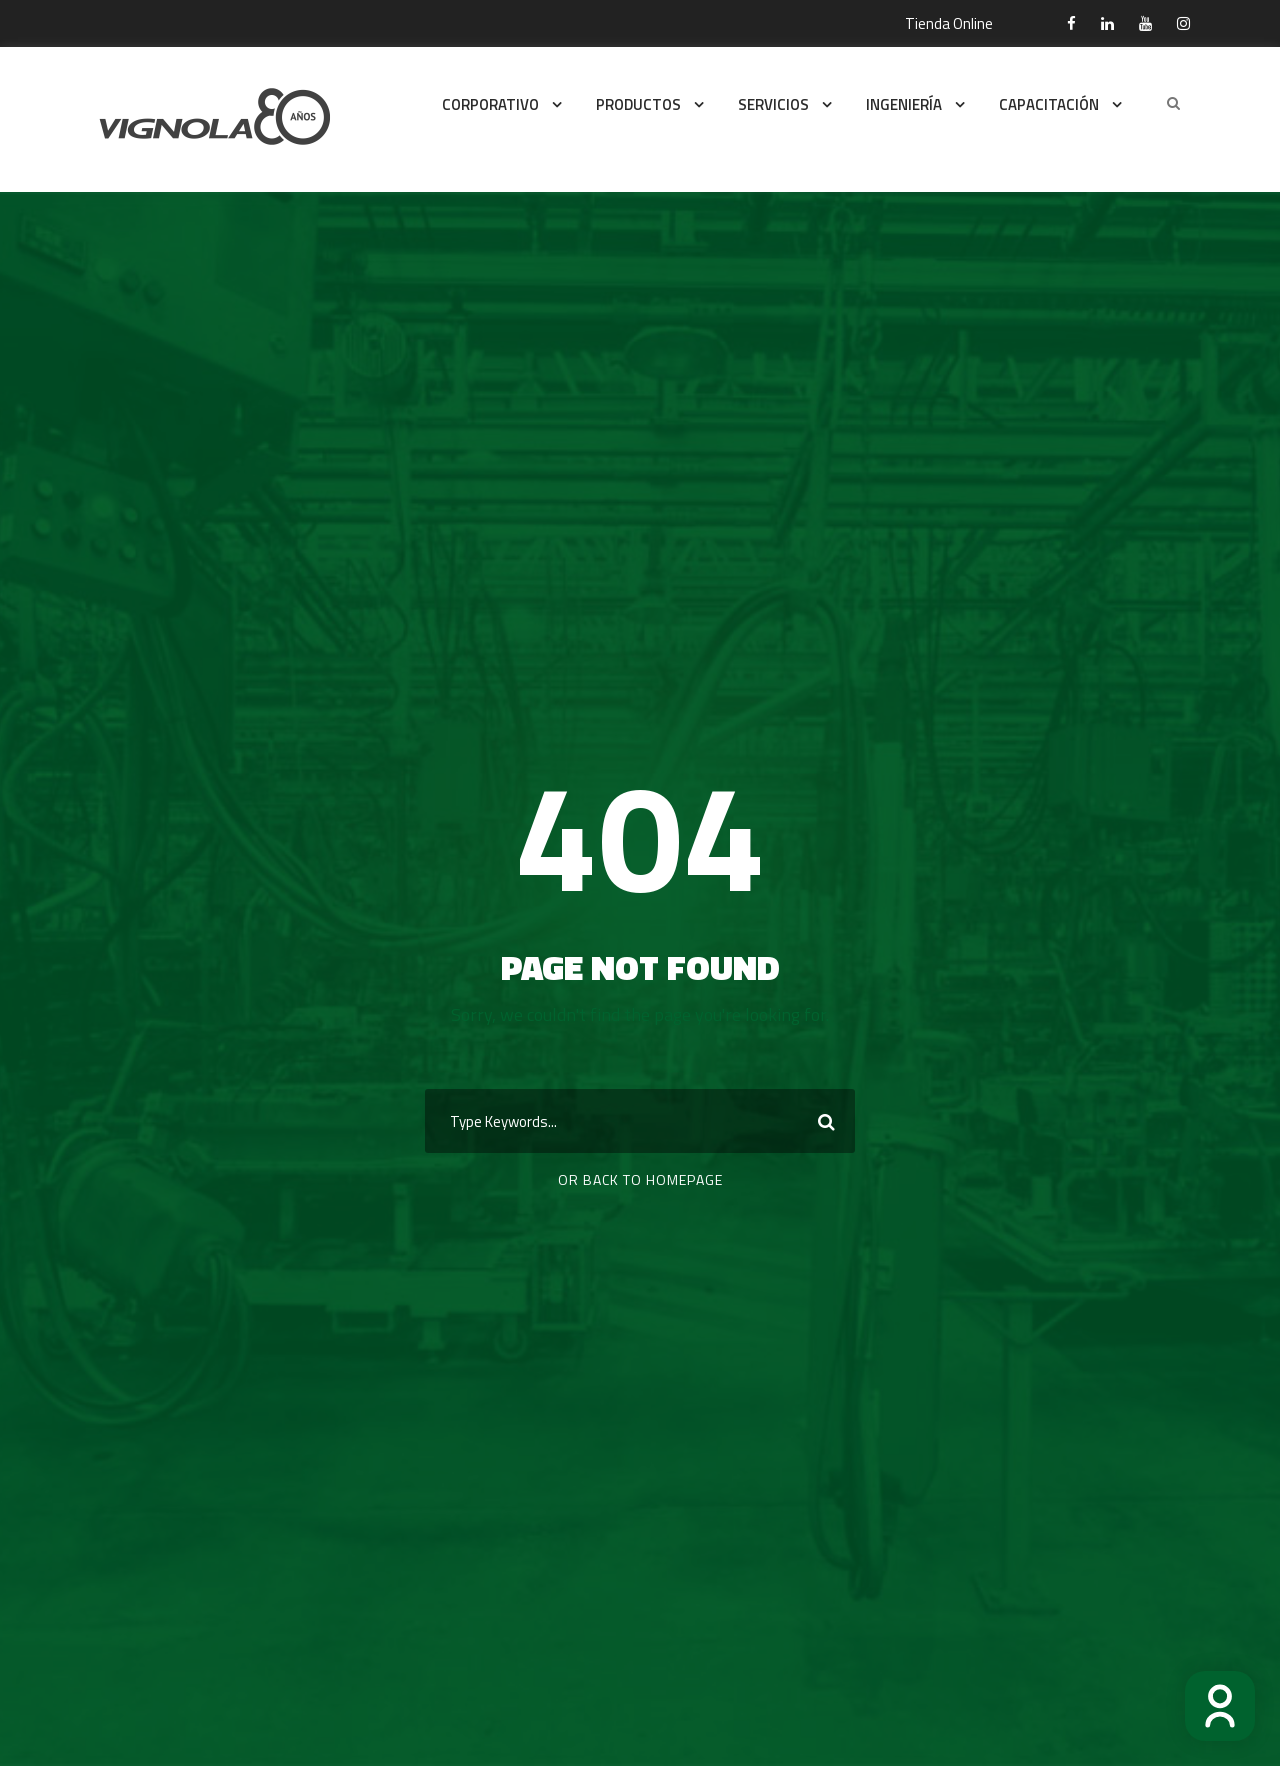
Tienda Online (949, 23)
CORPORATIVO (490, 104)
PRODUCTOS (638, 104)
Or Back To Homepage (640, 1179)
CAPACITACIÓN (1049, 104)
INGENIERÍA (904, 104)
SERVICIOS (773, 104)
